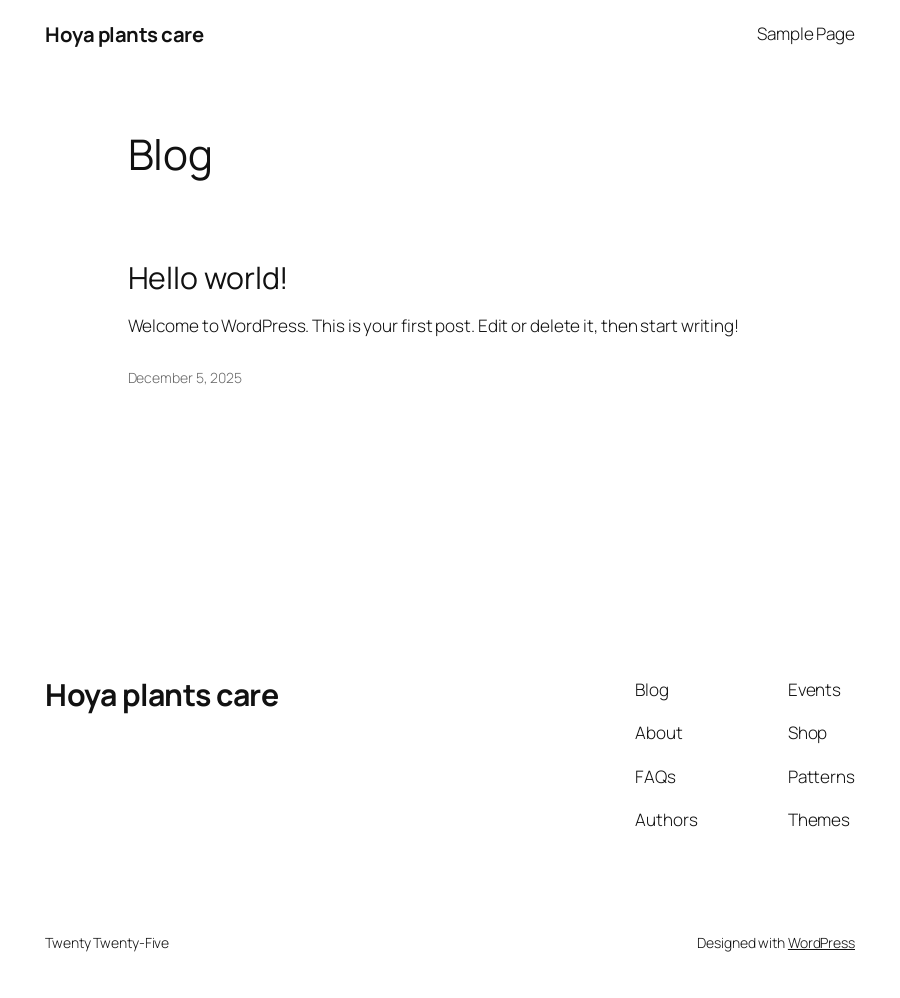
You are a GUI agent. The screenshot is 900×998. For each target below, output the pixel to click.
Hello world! (208, 278)
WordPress (821, 942)
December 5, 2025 (185, 377)
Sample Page (806, 33)
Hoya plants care (124, 34)
